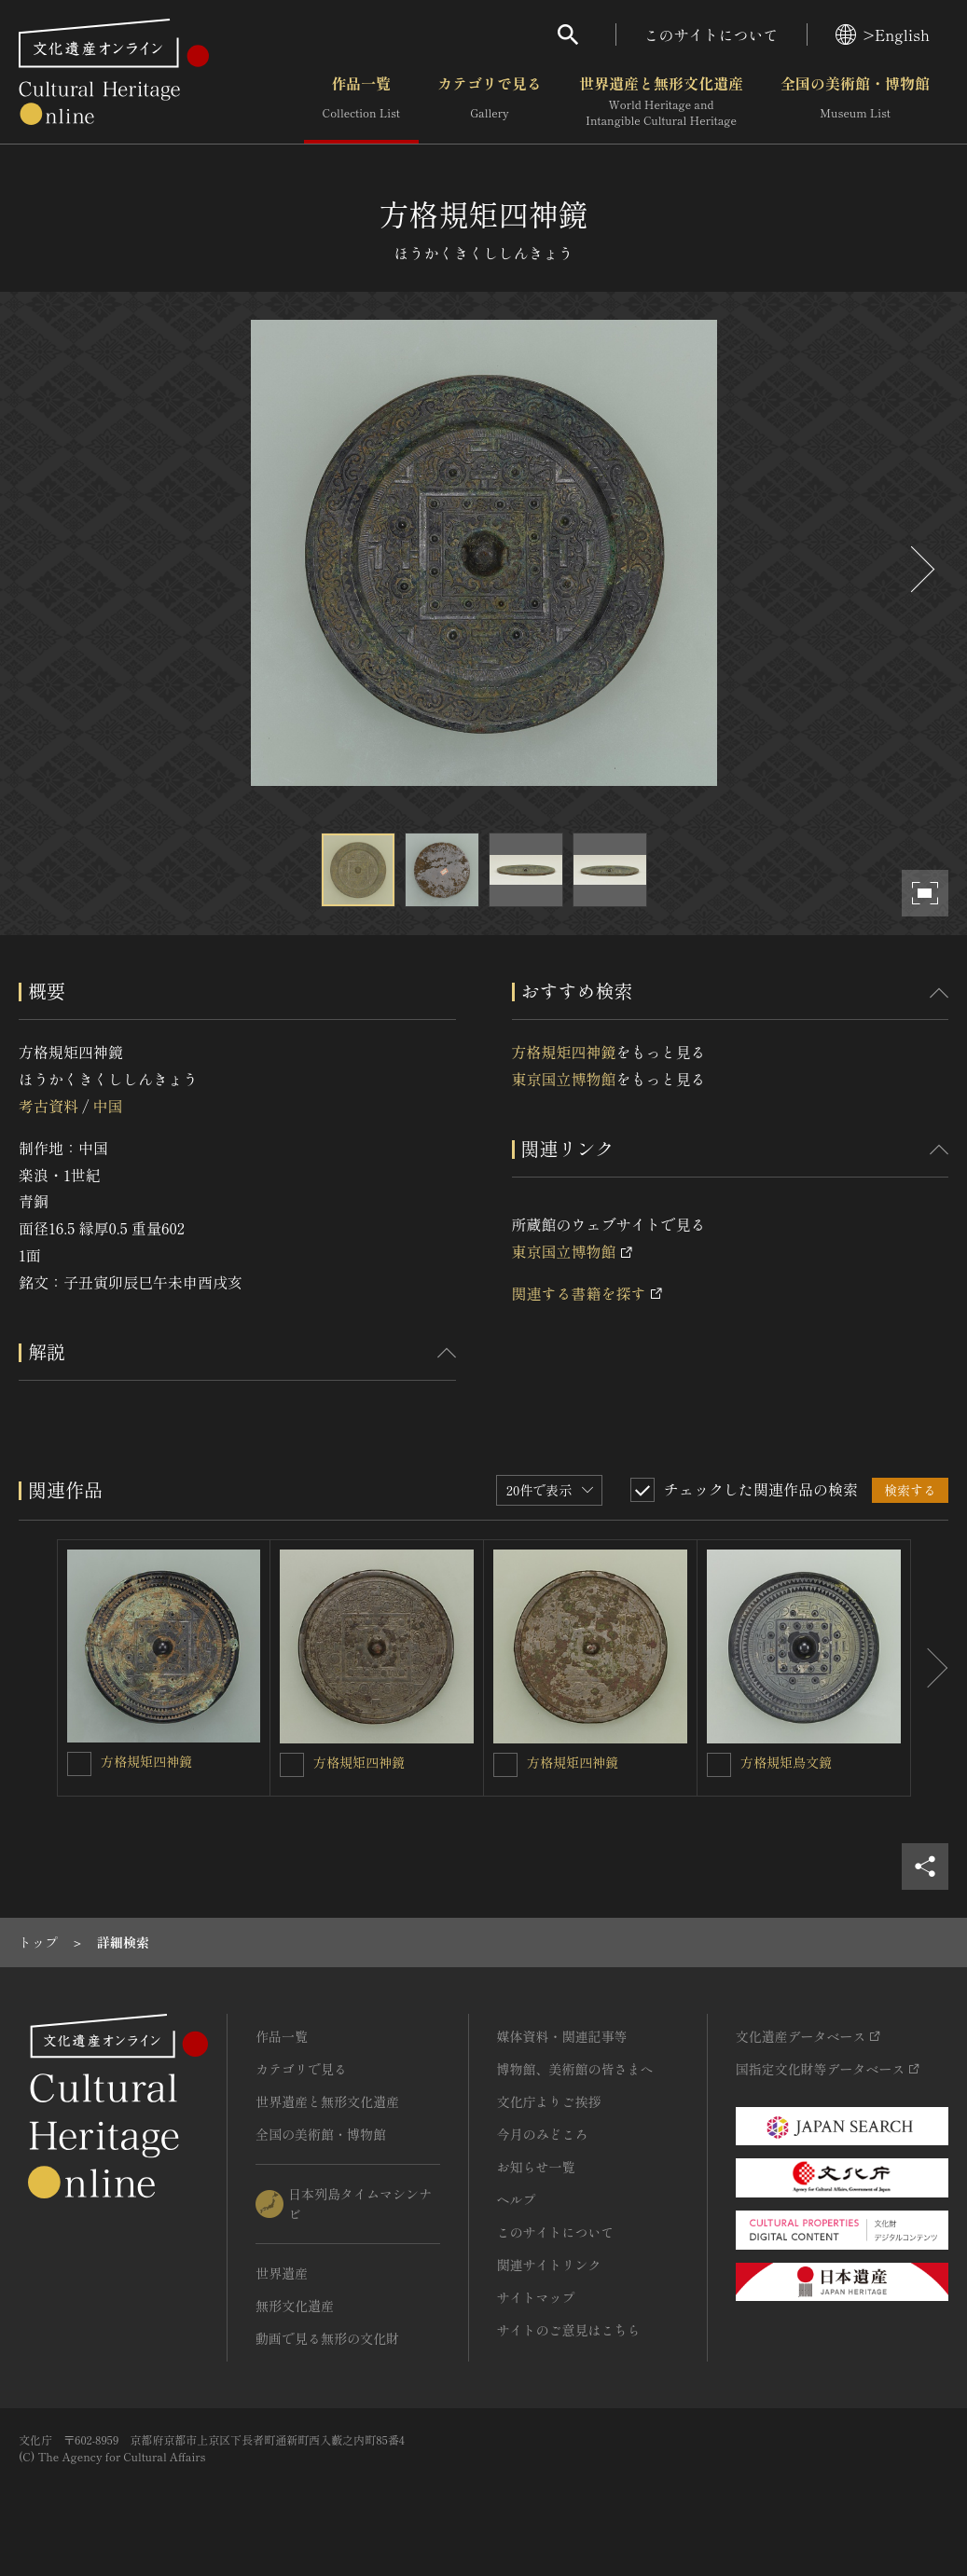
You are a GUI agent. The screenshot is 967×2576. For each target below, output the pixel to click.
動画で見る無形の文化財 (327, 2338)
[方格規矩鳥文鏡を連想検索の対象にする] (719, 1765)
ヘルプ (516, 2199)
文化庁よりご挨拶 (549, 2101)
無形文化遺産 (295, 2305)
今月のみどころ (542, 2134)
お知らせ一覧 (536, 2166)
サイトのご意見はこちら (569, 2330)
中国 (107, 1106)
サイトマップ (536, 2297)
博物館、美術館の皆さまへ (575, 2068)
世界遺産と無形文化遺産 (661, 101)
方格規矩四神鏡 (564, 1051)
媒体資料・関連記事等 (562, 2036)
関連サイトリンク (549, 2264)
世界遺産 (282, 2273)
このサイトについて (711, 34)
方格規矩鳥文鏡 (786, 1762)
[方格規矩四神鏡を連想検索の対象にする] (79, 1764)
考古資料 (48, 1106)
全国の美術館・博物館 (855, 101)
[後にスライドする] (920, 569)
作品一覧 (361, 101)
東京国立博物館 (564, 1079)
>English (883, 34)
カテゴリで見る (489, 101)
